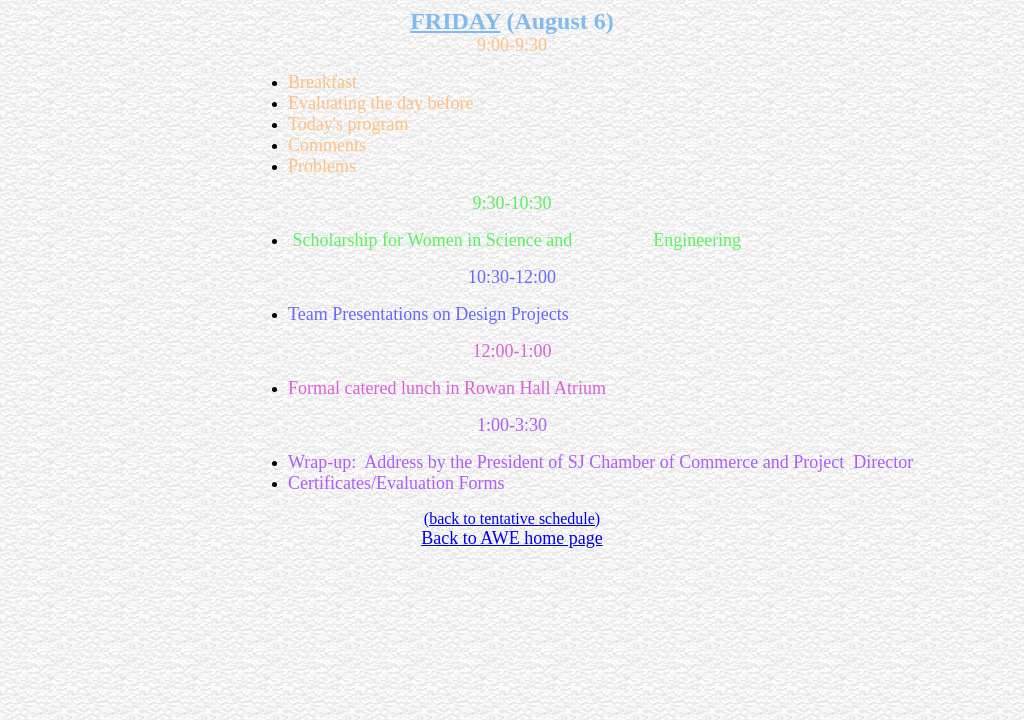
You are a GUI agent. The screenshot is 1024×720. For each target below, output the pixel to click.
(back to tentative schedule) (512, 518)
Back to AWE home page (512, 538)
